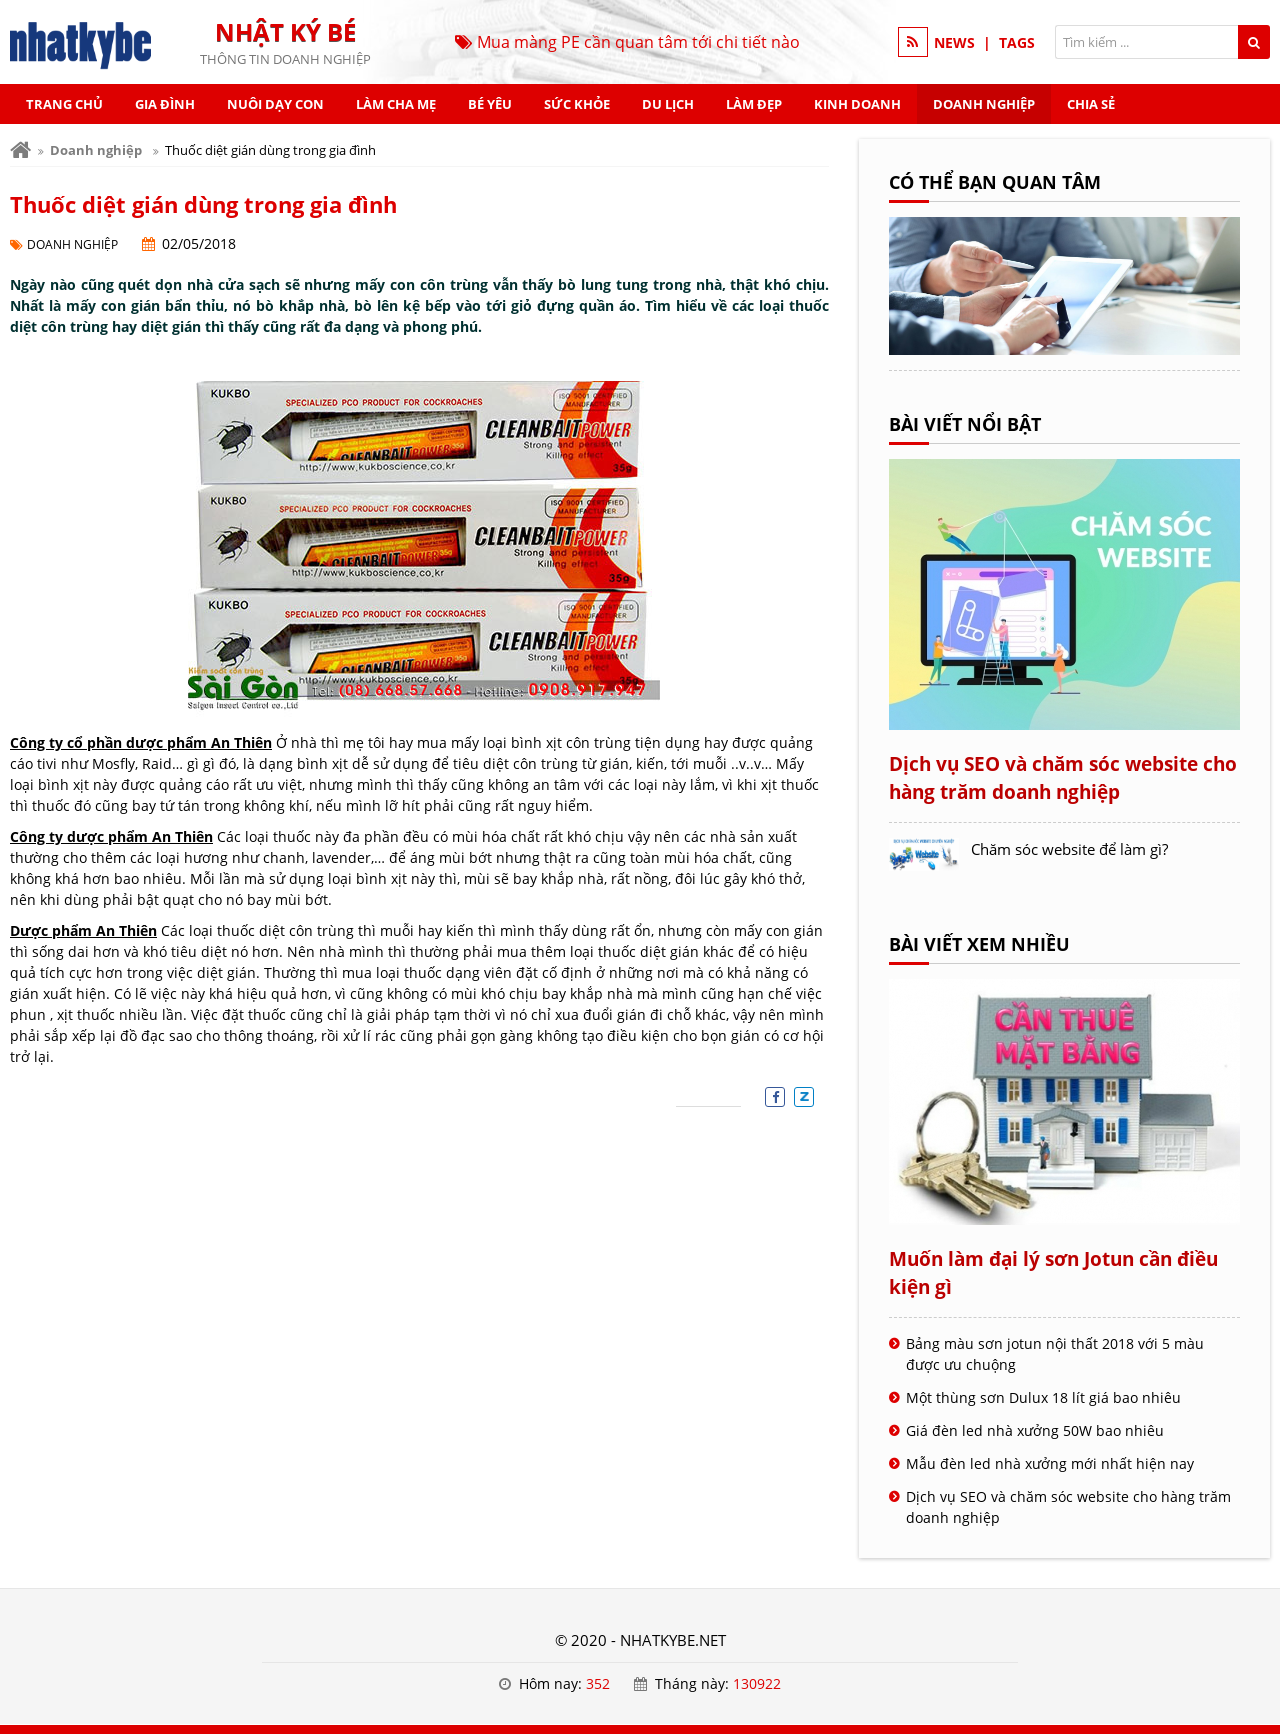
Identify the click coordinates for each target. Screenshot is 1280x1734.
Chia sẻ (1091, 104)
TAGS (1017, 42)
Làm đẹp (754, 104)
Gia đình (165, 104)
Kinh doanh (857, 104)
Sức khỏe (577, 104)
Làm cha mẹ (396, 104)
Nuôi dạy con (275, 104)
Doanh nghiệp (984, 104)
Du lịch (668, 104)
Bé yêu (490, 104)
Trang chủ (64, 104)
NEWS (954, 42)
